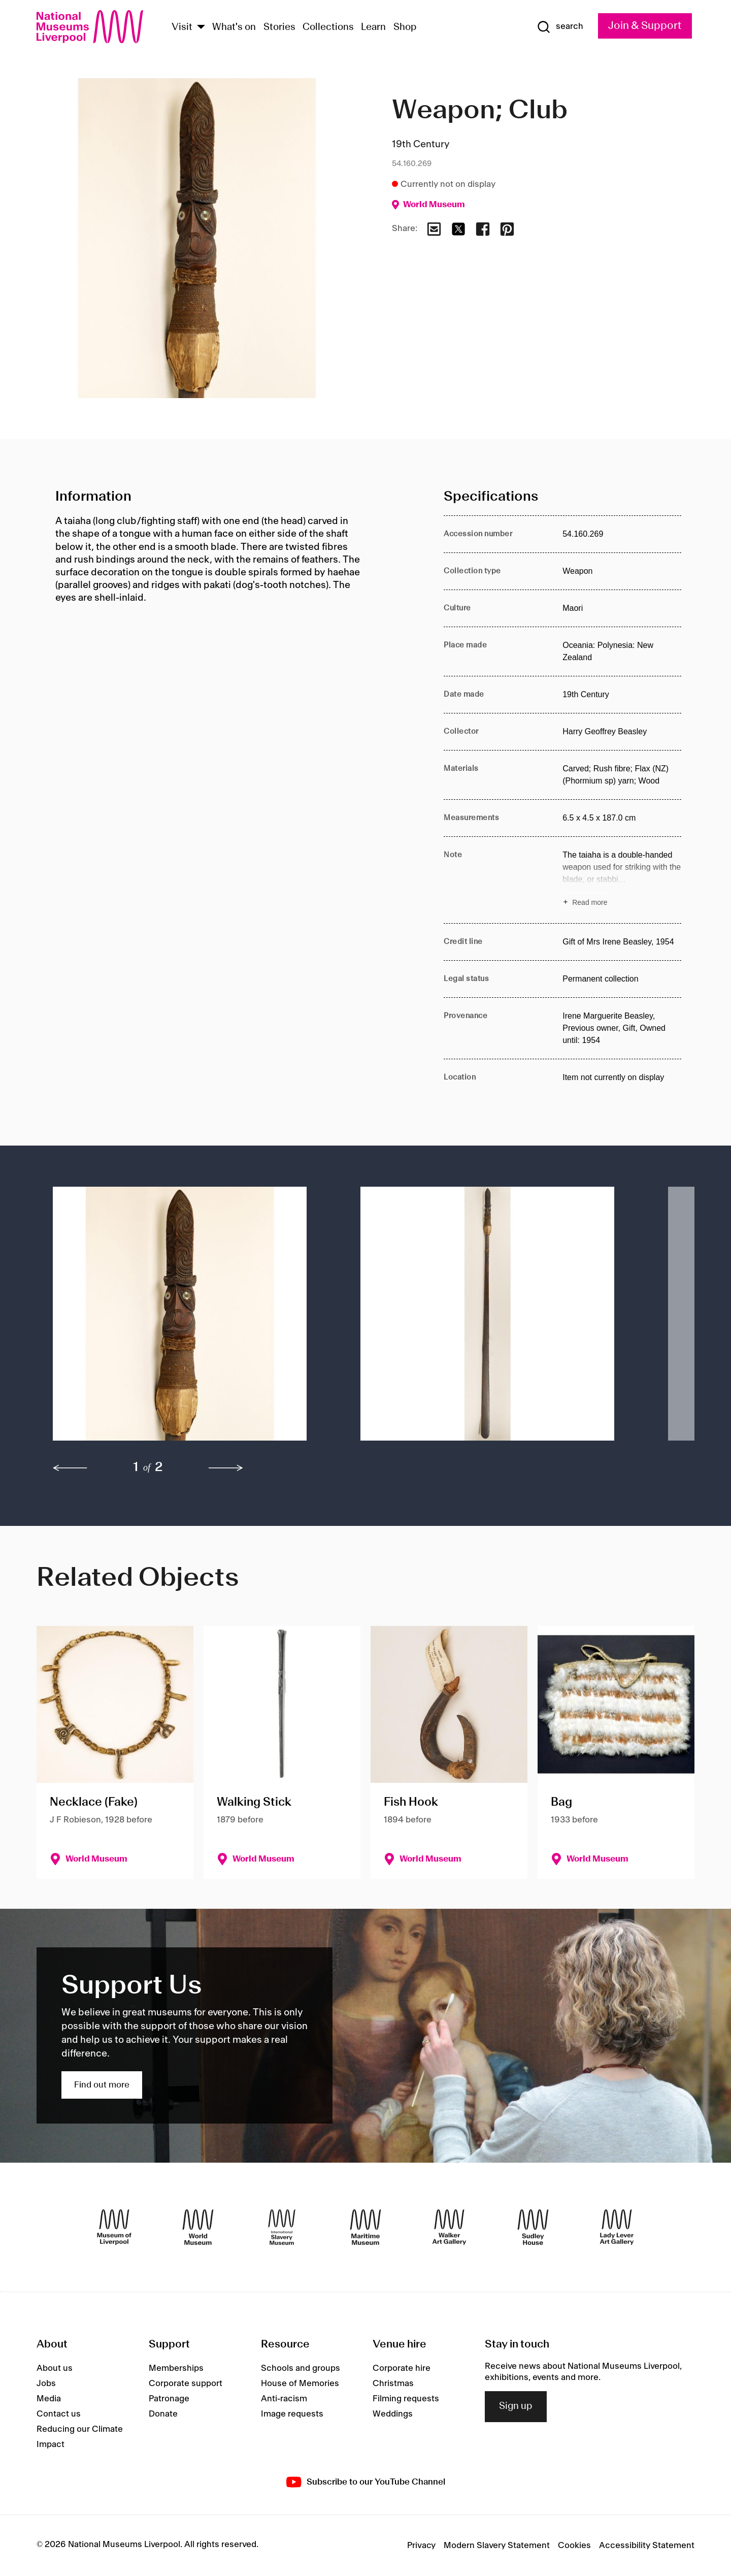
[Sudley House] (533, 2227)
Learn (373, 27)
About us (55, 2368)
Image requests (292, 2414)
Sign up (516, 2406)
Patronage (169, 2398)
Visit (182, 27)
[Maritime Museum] (365, 2227)
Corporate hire (401, 2368)
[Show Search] (560, 27)
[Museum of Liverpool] (114, 2227)
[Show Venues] (201, 27)
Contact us (59, 2414)
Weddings (393, 2414)
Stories (279, 27)
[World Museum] (198, 2227)
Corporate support (185, 2383)
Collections (328, 27)
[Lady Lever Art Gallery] (617, 2227)
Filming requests (406, 2398)
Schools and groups (300, 2368)
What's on (234, 27)
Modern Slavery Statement (497, 2545)
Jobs (46, 2383)
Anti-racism (284, 2398)
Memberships (176, 2368)
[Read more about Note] (621, 880)
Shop (405, 27)
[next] (226, 1468)
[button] (186, 1319)
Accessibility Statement (646, 2545)
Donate (163, 2414)
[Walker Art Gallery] (449, 2227)
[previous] (70, 1468)
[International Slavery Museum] (282, 2227)
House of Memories (300, 2383)
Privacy (421, 2545)
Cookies (574, 2545)
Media (49, 2398)
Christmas (393, 2383)
